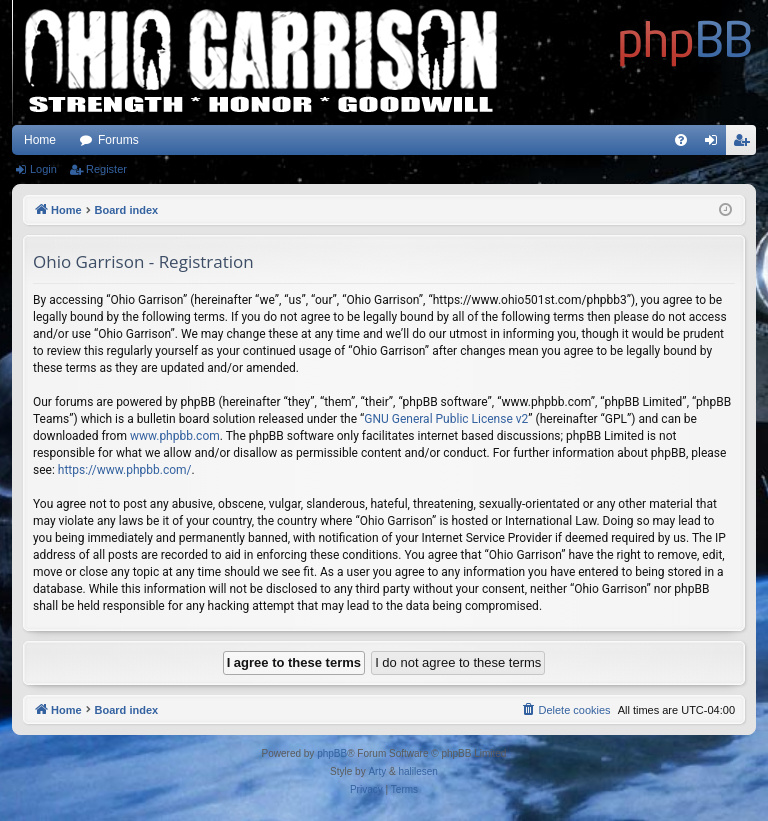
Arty (377, 771)
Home (40, 140)
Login (43, 169)
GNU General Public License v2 (446, 419)
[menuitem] (681, 140)
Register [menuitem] (745, 144)
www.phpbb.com (175, 436)
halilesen (417, 771)
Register (106, 169)
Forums (118, 140)
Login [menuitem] (715, 144)
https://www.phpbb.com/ (125, 470)
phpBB (332, 753)
